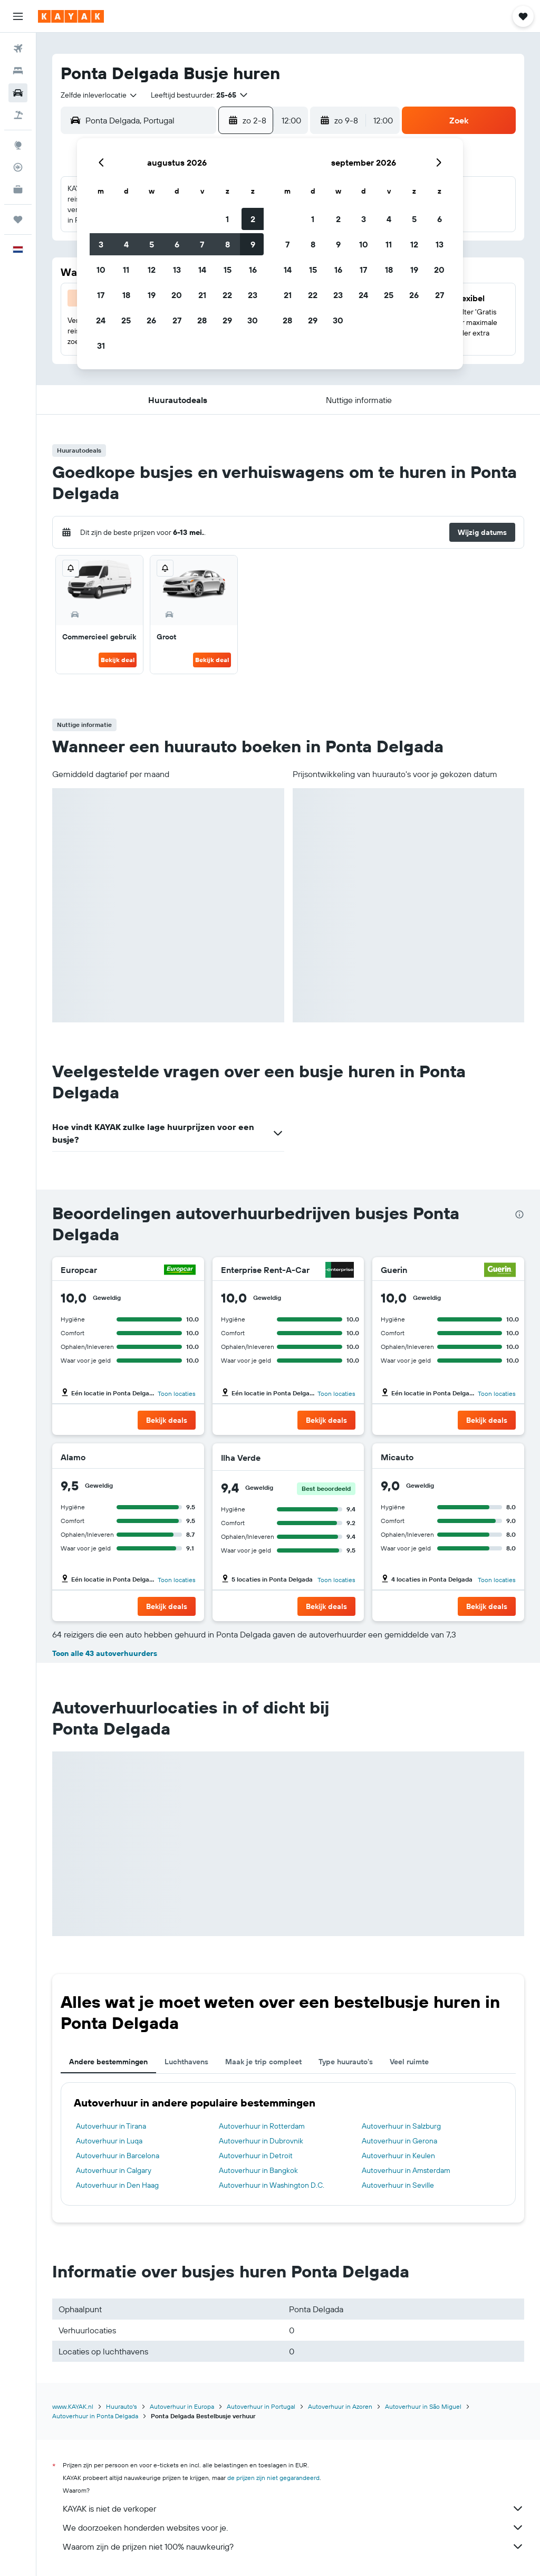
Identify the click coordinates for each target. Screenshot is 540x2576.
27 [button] (176, 320)
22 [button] (227, 295)
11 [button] (126, 269)
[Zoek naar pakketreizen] (18, 115)
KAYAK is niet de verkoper (293, 2508)
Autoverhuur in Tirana (111, 2126)
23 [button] (252, 295)
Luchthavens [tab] (186, 2061)
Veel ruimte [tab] (409, 2061)
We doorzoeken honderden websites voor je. (293, 2527)
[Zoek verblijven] (18, 70)
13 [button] (177, 269)
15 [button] (228, 269)
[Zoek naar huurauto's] (18, 92)
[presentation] (519, 1214)
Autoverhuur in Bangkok (258, 2170)
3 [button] (101, 244)
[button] (18, 16)
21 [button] (202, 295)
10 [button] (101, 269)
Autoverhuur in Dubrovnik (261, 2141)
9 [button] (252, 244)
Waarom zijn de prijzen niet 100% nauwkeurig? (293, 2546)
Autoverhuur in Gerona (399, 2141)
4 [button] (126, 244)
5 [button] (151, 244)
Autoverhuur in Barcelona (117, 2155)
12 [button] (152, 269)
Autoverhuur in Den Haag (117, 2185)
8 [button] (227, 244)
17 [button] (100, 295)
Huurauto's (121, 2406)
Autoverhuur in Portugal (261, 2406)
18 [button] (126, 295)
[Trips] (18, 219)
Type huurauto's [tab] (346, 2061)
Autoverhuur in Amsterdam (406, 2170)
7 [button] (202, 244)
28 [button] (202, 320)
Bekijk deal (117, 660)
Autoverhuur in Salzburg (401, 2126)
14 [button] (202, 269)
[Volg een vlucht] (18, 167)
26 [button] (151, 320)
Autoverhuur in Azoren (340, 2406)
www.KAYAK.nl (72, 2406)
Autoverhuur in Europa (182, 2406)
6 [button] (177, 244)
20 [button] (176, 295)
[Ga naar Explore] (18, 145)
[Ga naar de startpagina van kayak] (71, 16)
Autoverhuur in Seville (398, 2185)
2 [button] (252, 219)
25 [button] (126, 320)
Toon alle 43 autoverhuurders (104, 1653)
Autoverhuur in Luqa (109, 2141)
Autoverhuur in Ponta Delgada (95, 2416)
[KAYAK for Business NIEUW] (18, 189)
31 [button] (101, 345)
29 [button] (227, 320)
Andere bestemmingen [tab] (108, 2061)
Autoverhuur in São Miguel (423, 2406)
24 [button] (100, 320)
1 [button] (227, 219)
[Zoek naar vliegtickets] (18, 48)
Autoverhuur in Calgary (113, 2170)
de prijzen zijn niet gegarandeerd (273, 2478)
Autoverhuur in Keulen (398, 2155)
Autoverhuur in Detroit (256, 2155)
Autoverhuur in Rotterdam (262, 2126)
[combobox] (99, 95)
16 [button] (253, 269)
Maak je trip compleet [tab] (263, 2061)
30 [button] (252, 320)
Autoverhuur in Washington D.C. (271, 2185)
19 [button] (152, 295)
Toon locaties (177, 1393)
